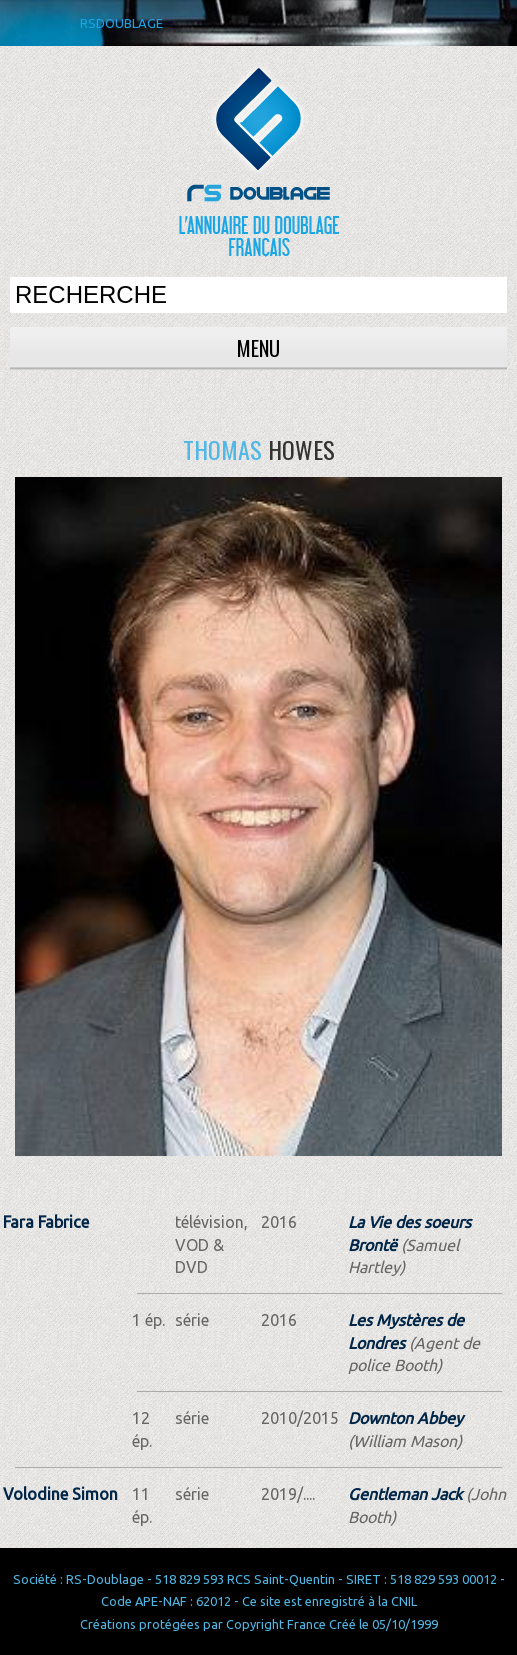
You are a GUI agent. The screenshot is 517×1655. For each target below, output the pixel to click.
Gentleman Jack (405, 1494)
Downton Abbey (405, 1418)
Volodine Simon (60, 1494)
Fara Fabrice (46, 1222)
